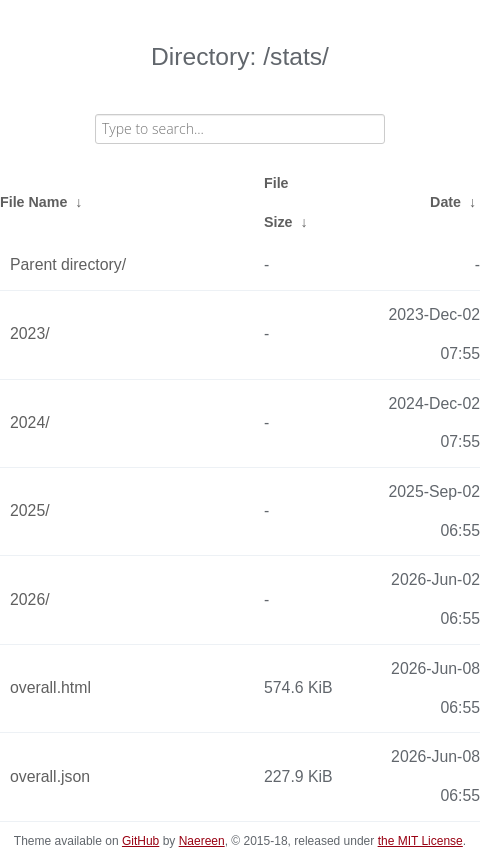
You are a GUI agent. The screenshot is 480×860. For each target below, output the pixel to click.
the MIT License (420, 841)
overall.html (50, 687)
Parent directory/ (68, 264)
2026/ (30, 599)
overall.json (50, 776)
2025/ (30, 510)
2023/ (30, 333)
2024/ (30, 422)
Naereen (202, 841)
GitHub (140, 841)
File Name (33, 202)
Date (445, 202)
